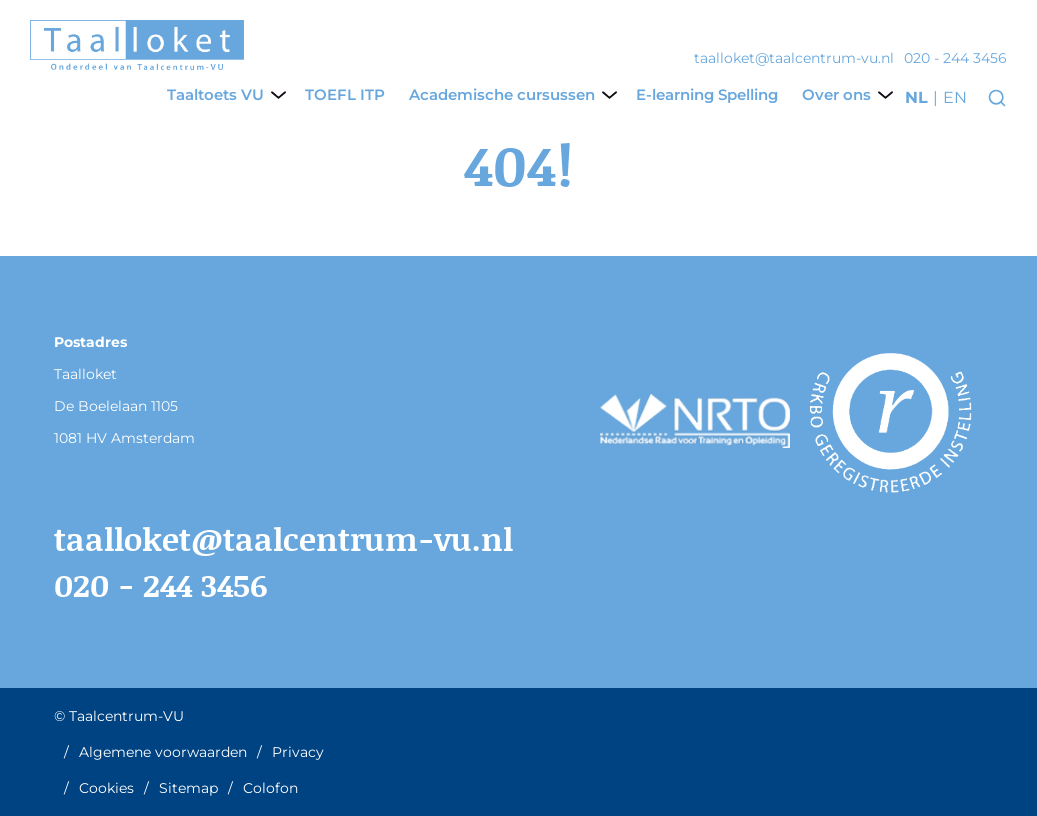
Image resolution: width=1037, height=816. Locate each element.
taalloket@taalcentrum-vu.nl (283, 538)
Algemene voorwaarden (163, 752)
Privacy (298, 752)
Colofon (270, 788)
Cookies (106, 788)
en (955, 98)
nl (916, 98)
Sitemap (188, 788)
